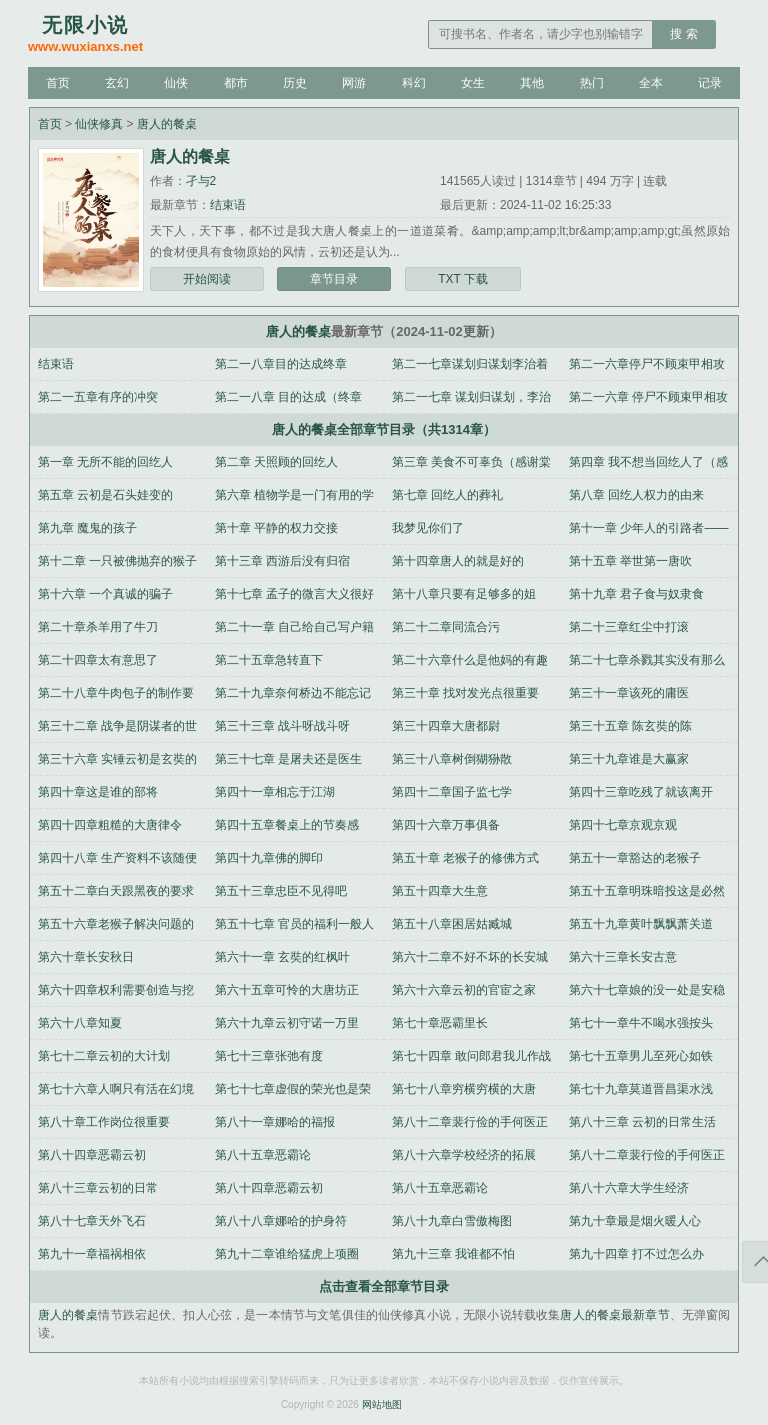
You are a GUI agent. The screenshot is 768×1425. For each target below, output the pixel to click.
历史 (295, 83)
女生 (473, 83)
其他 (532, 83)
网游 (354, 83)
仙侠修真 (99, 124)
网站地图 (382, 1404)
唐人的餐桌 (167, 124)
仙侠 (176, 83)
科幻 (414, 83)
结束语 (228, 205)
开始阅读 (207, 279)
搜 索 (683, 34)
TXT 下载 (463, 279)
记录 (710, 83)
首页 (58, 83)
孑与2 (201, 181)
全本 (651, 83)
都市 (236, 83)
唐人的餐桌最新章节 (614, 1315)
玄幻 (117, 83)
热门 (592, 83)
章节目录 (334, 279)
